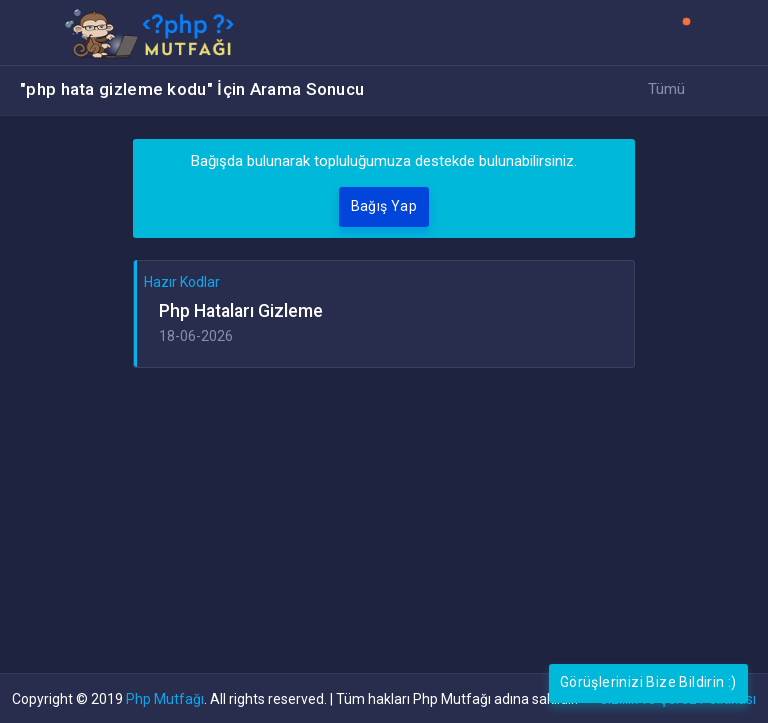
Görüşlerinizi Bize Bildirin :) (648, 682)
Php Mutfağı (165, 699)
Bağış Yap (384, 206)
